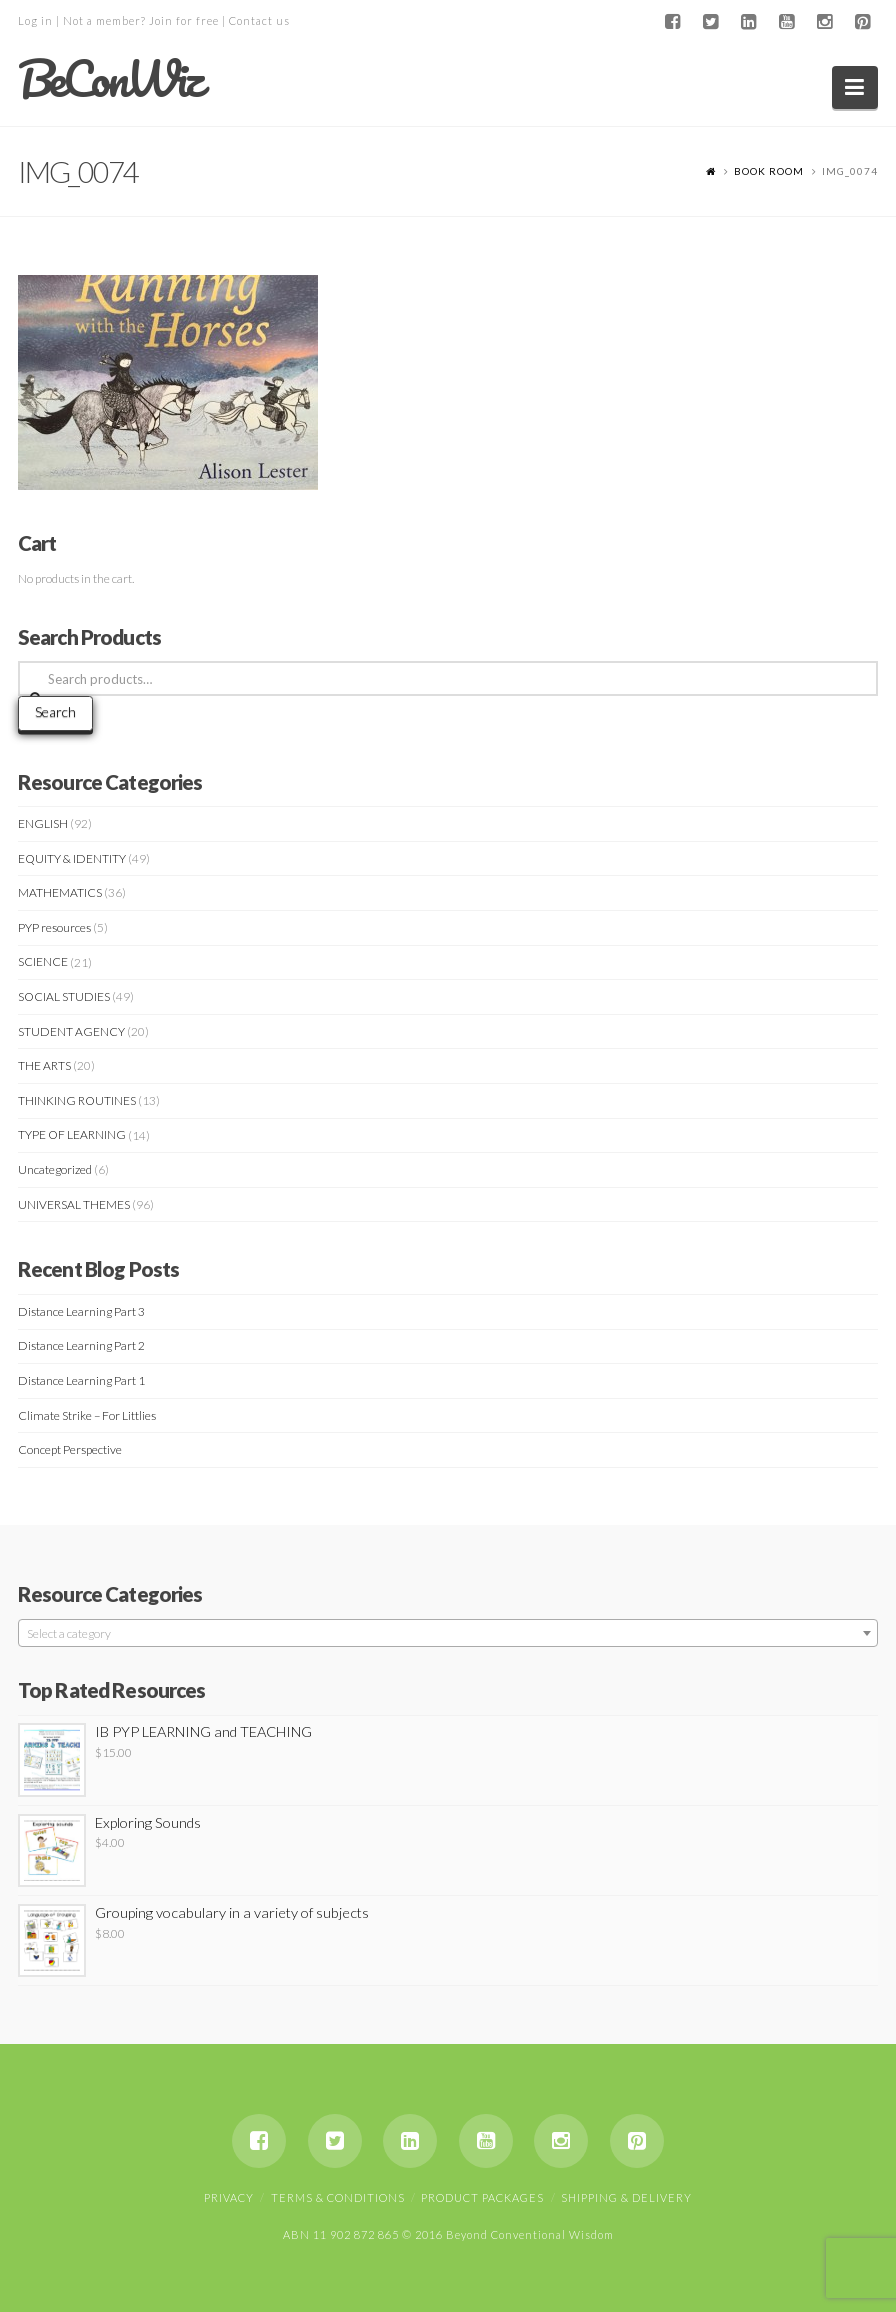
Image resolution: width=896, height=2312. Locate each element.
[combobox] (448, 1633)
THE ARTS (44, 1065)
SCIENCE (43, 961)
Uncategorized (55, 1169)
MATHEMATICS (60, 892)
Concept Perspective (70, 1449)
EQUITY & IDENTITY (72, 858)
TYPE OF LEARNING (72, 1134)
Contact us (259, 20)
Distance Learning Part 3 (81, 1311)
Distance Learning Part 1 (81, 1380)
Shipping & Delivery (626, 2197)
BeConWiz (109, 79)
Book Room (769, 171)
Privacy (229, 2197)
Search (55, 711)
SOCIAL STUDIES (64, 996)
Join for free (184, 20)
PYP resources (54, 927)
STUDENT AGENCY (71, 1031)
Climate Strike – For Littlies (87, 1415)
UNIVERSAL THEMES (74, 1204)
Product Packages (482, 2197)
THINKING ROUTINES (77, 1100)
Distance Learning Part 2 (81, 1345)
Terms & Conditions (338, 2197)
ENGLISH (43, 823)
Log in (35, 20)
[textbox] (448, 1634)
